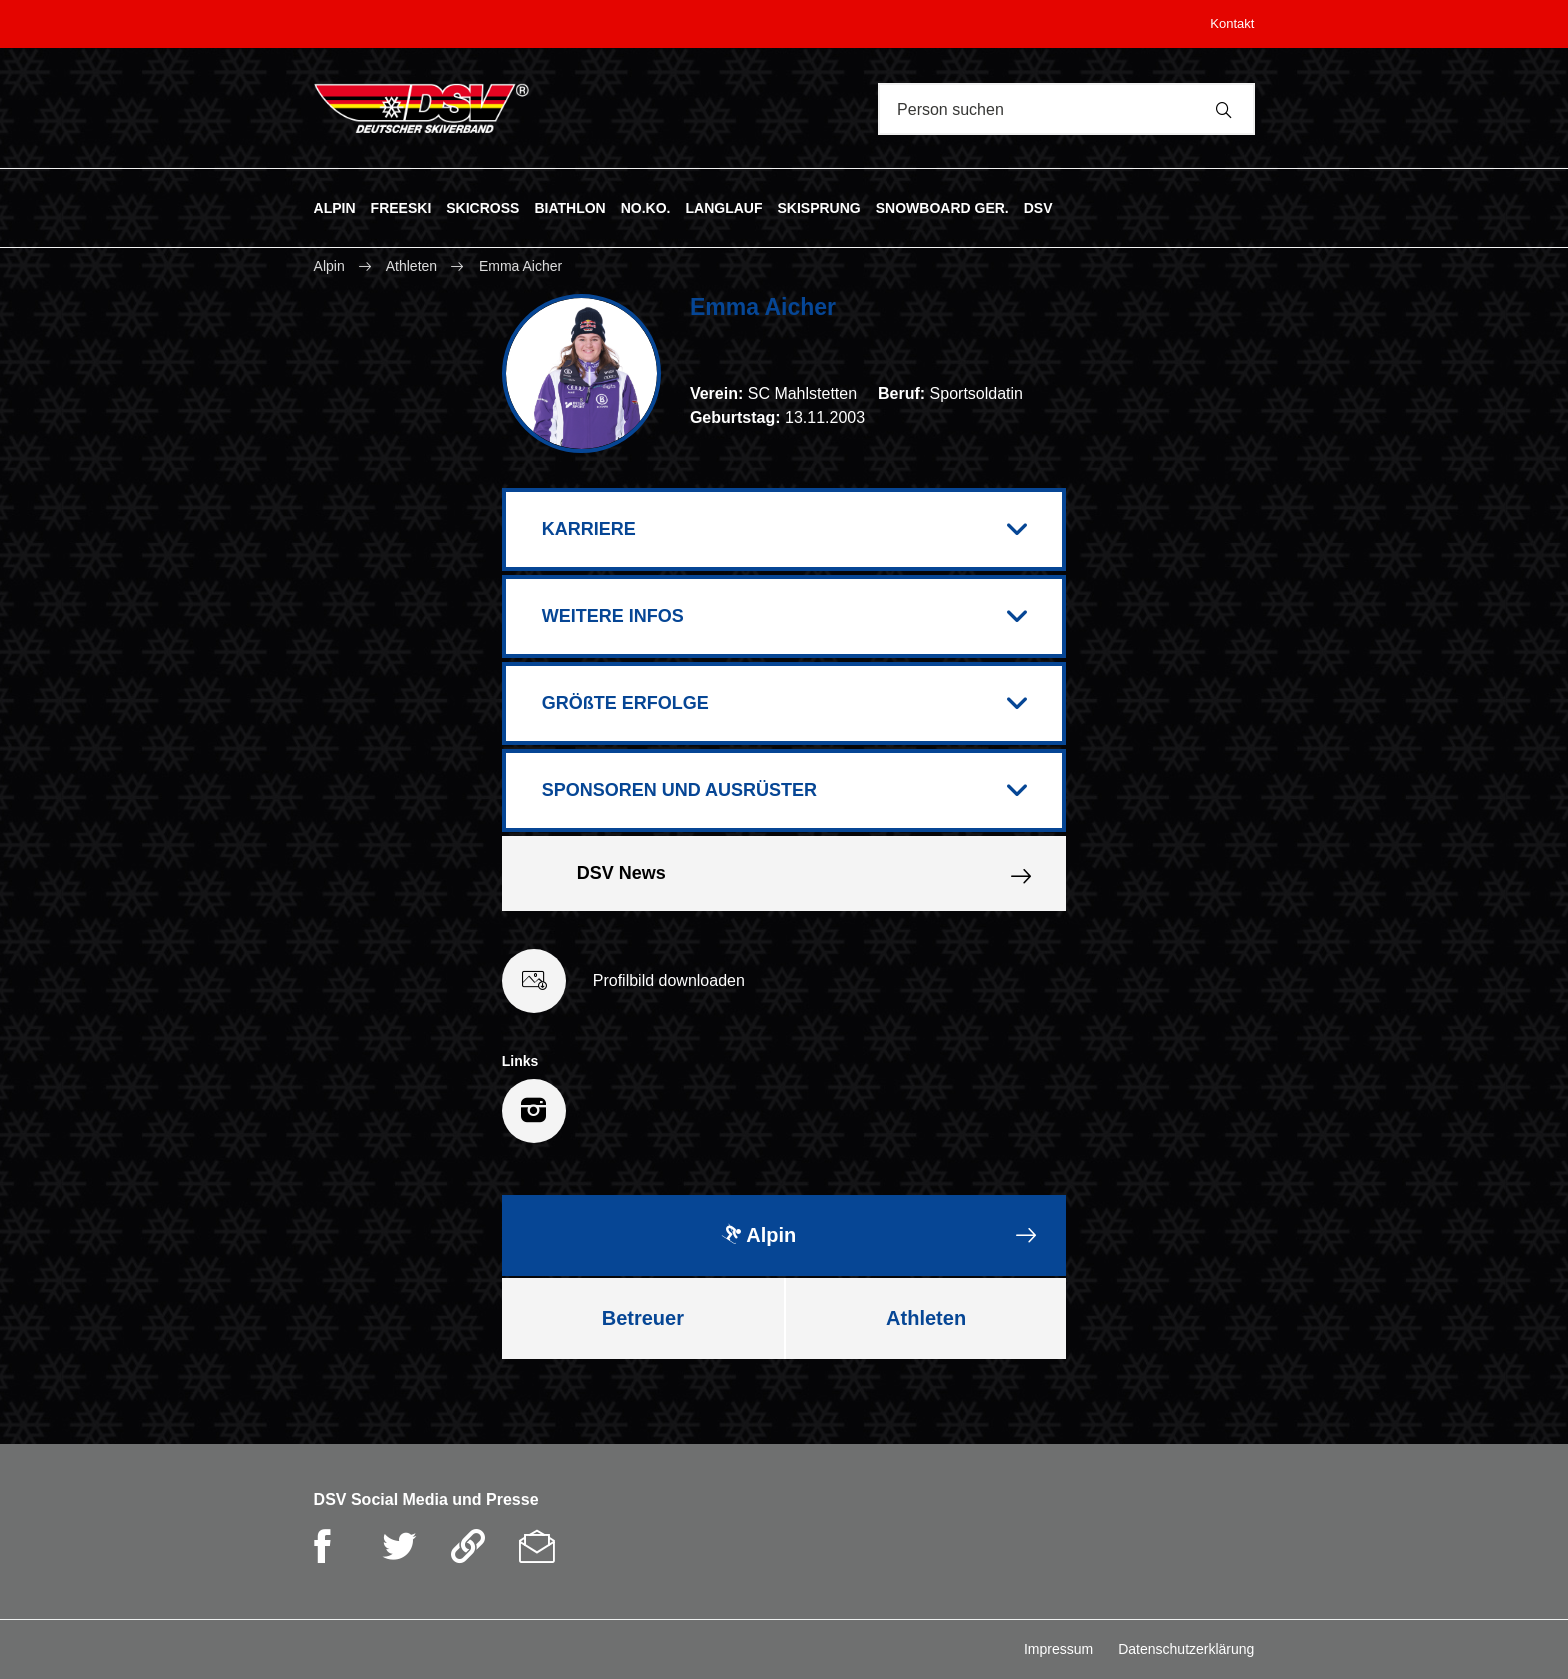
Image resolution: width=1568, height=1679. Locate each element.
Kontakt (1232, 23)
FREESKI (401, 207)
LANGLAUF (723, 207)
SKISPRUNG (818, 207)
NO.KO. (646, 207)
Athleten (411, 266)
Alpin (331, 266)
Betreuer (643, 1318)
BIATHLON (569, 207)
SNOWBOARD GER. (942, 207)
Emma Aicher (520, 266)
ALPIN (335, 207)
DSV (1038, 207)
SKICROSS (482, 207)
